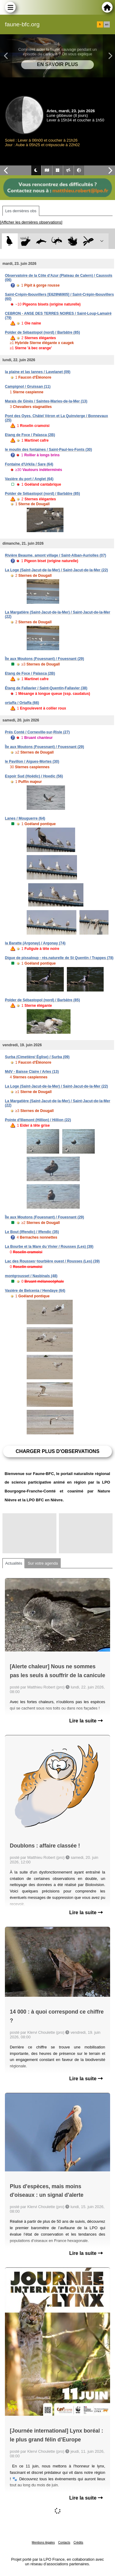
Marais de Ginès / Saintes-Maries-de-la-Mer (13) (46, 401)
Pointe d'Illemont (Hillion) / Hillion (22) (38, 1120)
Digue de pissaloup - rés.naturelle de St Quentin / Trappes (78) (59, 958)
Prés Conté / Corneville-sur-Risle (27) (37, 732)
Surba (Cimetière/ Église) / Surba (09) (37, 1057)
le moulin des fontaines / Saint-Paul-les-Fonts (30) (48, 449)
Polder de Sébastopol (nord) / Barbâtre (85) (42, 332)
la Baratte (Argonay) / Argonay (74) (35, 943)
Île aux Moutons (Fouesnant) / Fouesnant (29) (44, 659)
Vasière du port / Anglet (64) (29, 479)
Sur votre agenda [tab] (43, 1563)
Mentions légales (43, 2542)
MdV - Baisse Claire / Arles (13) (32, 1071)
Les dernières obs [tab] (20, 211)
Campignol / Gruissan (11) (28, 386)
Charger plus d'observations (57, 1451)
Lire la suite (86, 1720)
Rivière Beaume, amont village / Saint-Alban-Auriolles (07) (55, 555)
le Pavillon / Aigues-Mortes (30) (32, 761)
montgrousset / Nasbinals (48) (31, 1276)
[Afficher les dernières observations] (31, 222)
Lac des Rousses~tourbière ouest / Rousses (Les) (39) (52, 1261)
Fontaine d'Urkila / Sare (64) (29, 464)
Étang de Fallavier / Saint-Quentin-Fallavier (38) (46, 688)
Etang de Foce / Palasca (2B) (30, 435)
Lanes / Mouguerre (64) (25, 818)
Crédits (78, 2542)
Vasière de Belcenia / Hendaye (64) (35, 1290)
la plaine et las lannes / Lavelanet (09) (37, 372)
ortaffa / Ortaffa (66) (22, 703)
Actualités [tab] (13, 1563)
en (106, 24)
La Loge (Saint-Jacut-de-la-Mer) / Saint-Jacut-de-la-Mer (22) (56, 570)
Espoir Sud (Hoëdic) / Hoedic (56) (34, 776)
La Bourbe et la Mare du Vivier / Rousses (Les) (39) (49, 1246)
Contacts (64, 2542)
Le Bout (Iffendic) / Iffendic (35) (32, 1232)
